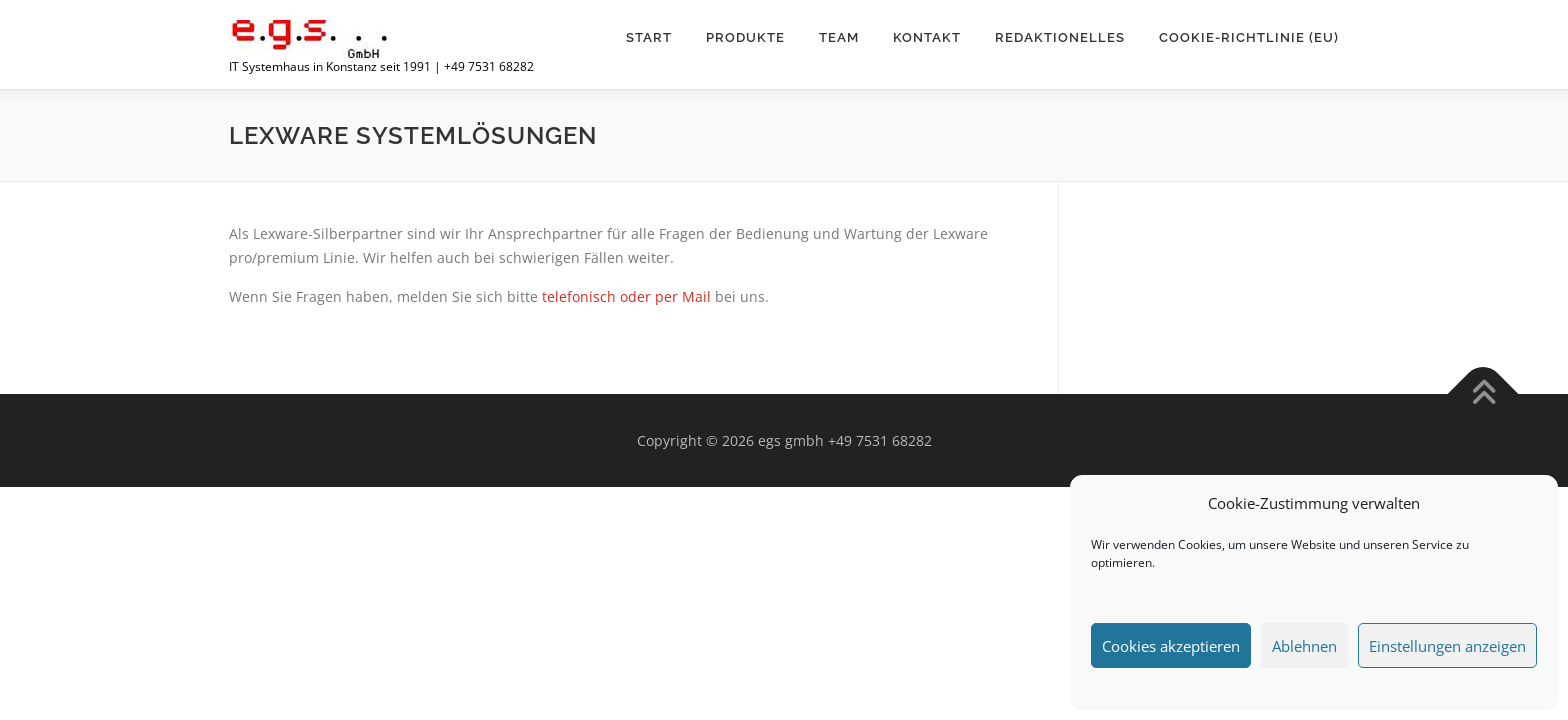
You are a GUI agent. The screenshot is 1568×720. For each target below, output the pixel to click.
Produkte (745, 37)
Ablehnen (1304, 646)
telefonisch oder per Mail (626, 296)
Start (649, 37)
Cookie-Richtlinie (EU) (1249, 37)
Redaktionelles (1060, 37)
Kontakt (927, 37)
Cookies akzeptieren (1171, 646)
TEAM (839, 37)
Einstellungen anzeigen (1447, 646)
